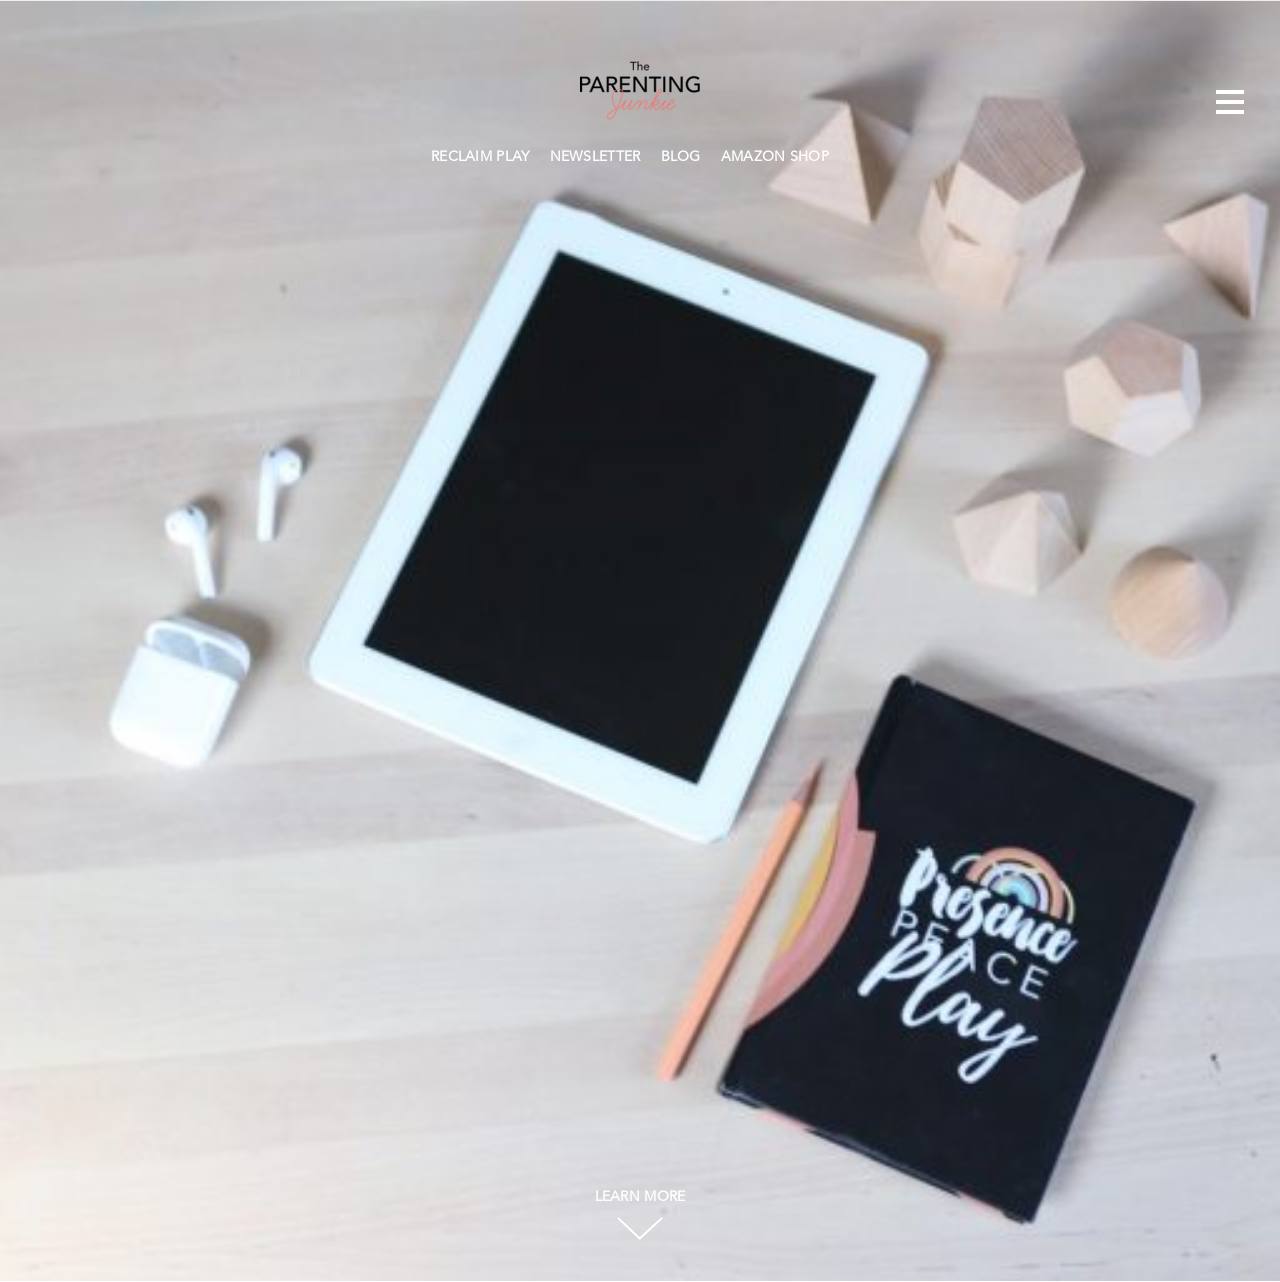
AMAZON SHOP (775, 157)
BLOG (681, 157)
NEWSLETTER (595, 157)
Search (849, 154)
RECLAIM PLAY (480, 157)
